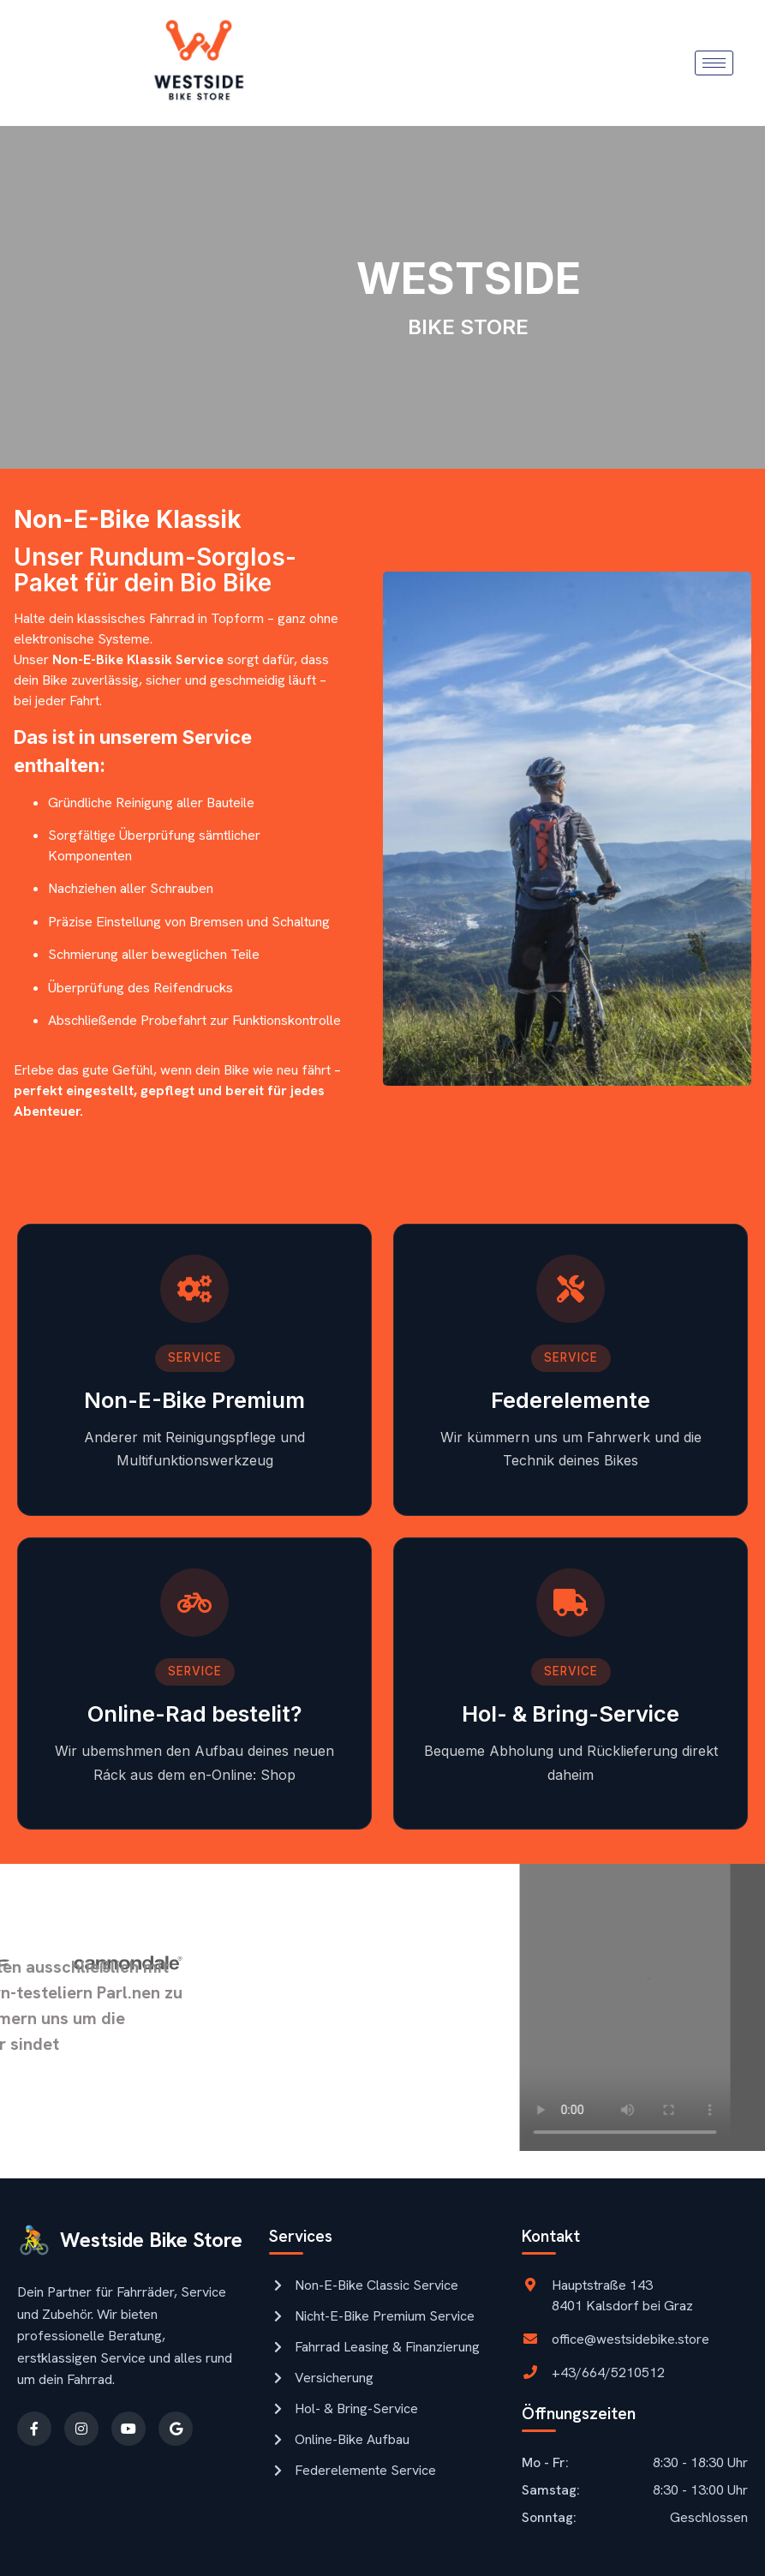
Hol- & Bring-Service (343, 2408)
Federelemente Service (352, 2470)
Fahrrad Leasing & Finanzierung (374, 2347)
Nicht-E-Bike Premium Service (372, 2316)
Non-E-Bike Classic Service (363, 2285)
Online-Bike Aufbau (339, 2439)
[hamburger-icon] (714, 63)
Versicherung (321, 2378)
